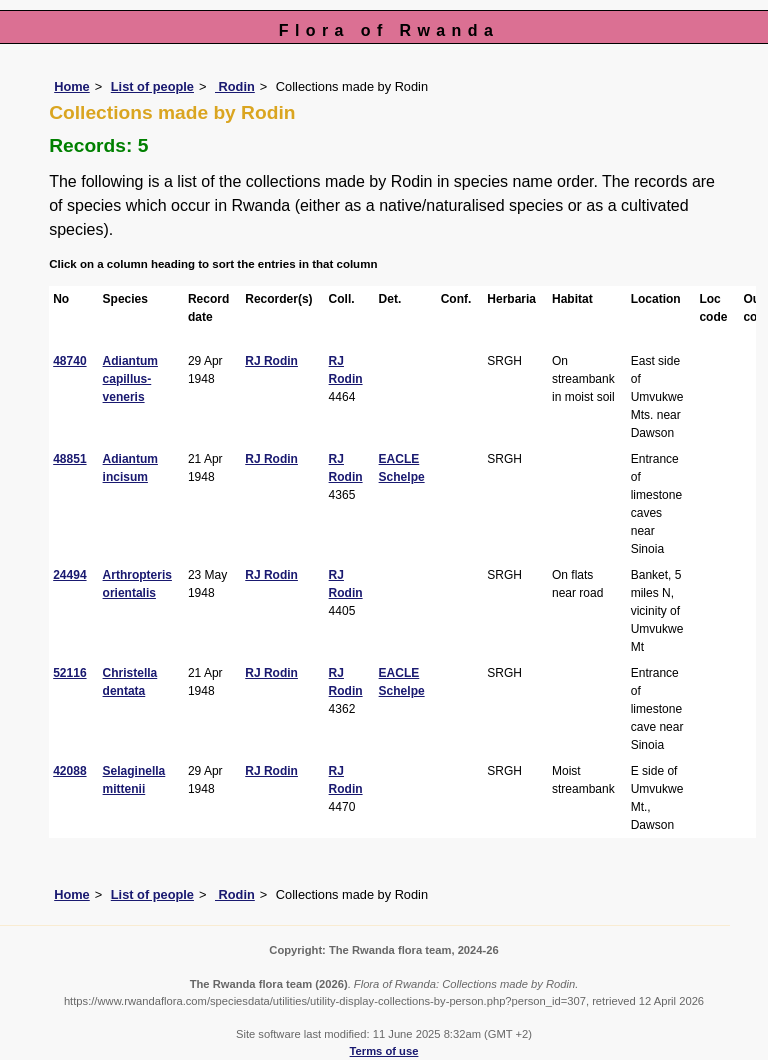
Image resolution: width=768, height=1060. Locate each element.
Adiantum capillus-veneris (130, 379)
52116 (69, 673)
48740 (69, 361)
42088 (69, 771)
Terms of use (384, 1051)
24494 (69, 575)
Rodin (235, 86)
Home (72, 86)
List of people (152, 86)
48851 (69, 459)
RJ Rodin (271, 361)
